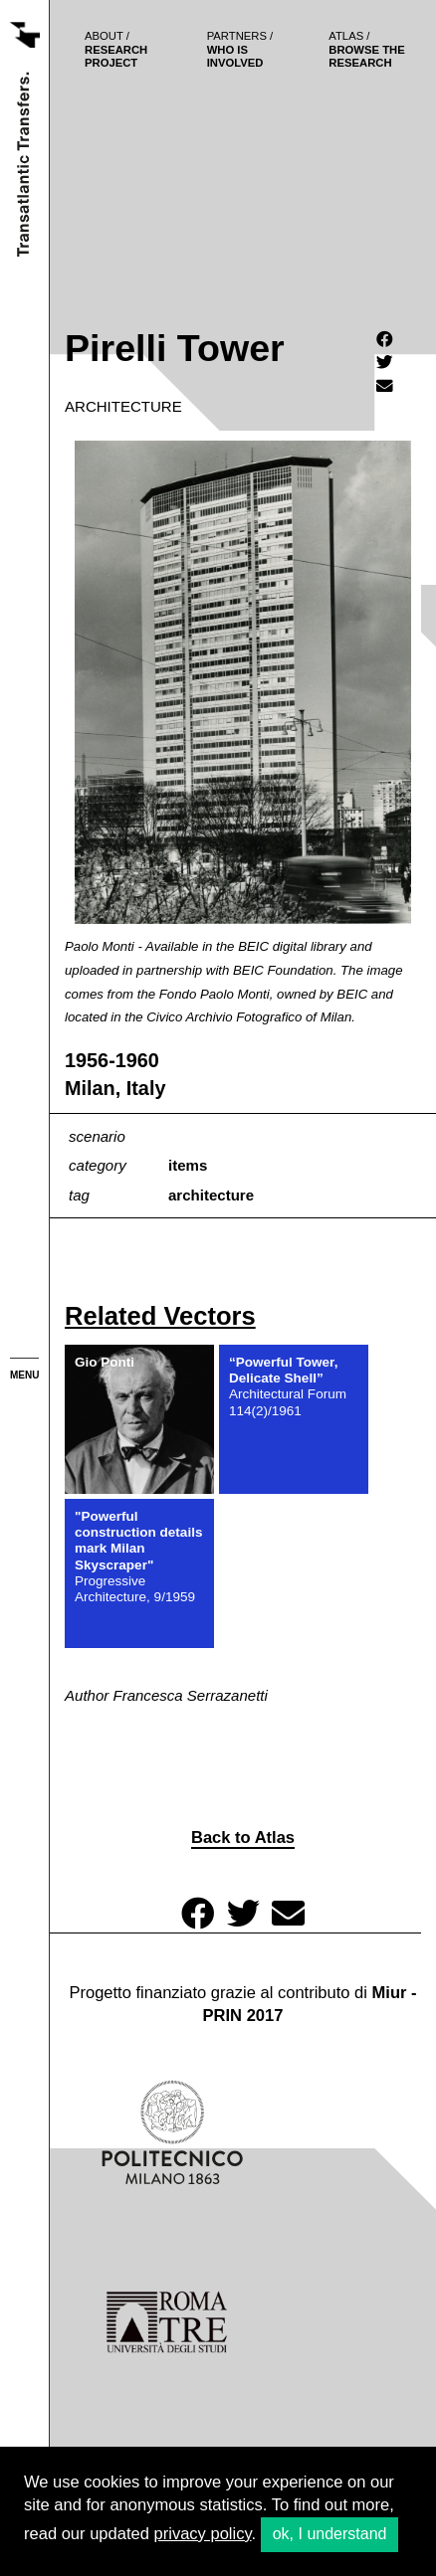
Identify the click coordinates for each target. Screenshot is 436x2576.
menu (24, 1375)
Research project (116, 49)
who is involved (240, 49)
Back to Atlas (243, 1837)
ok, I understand (330, 2533)
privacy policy (203, 2533)
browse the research (366, 49)
